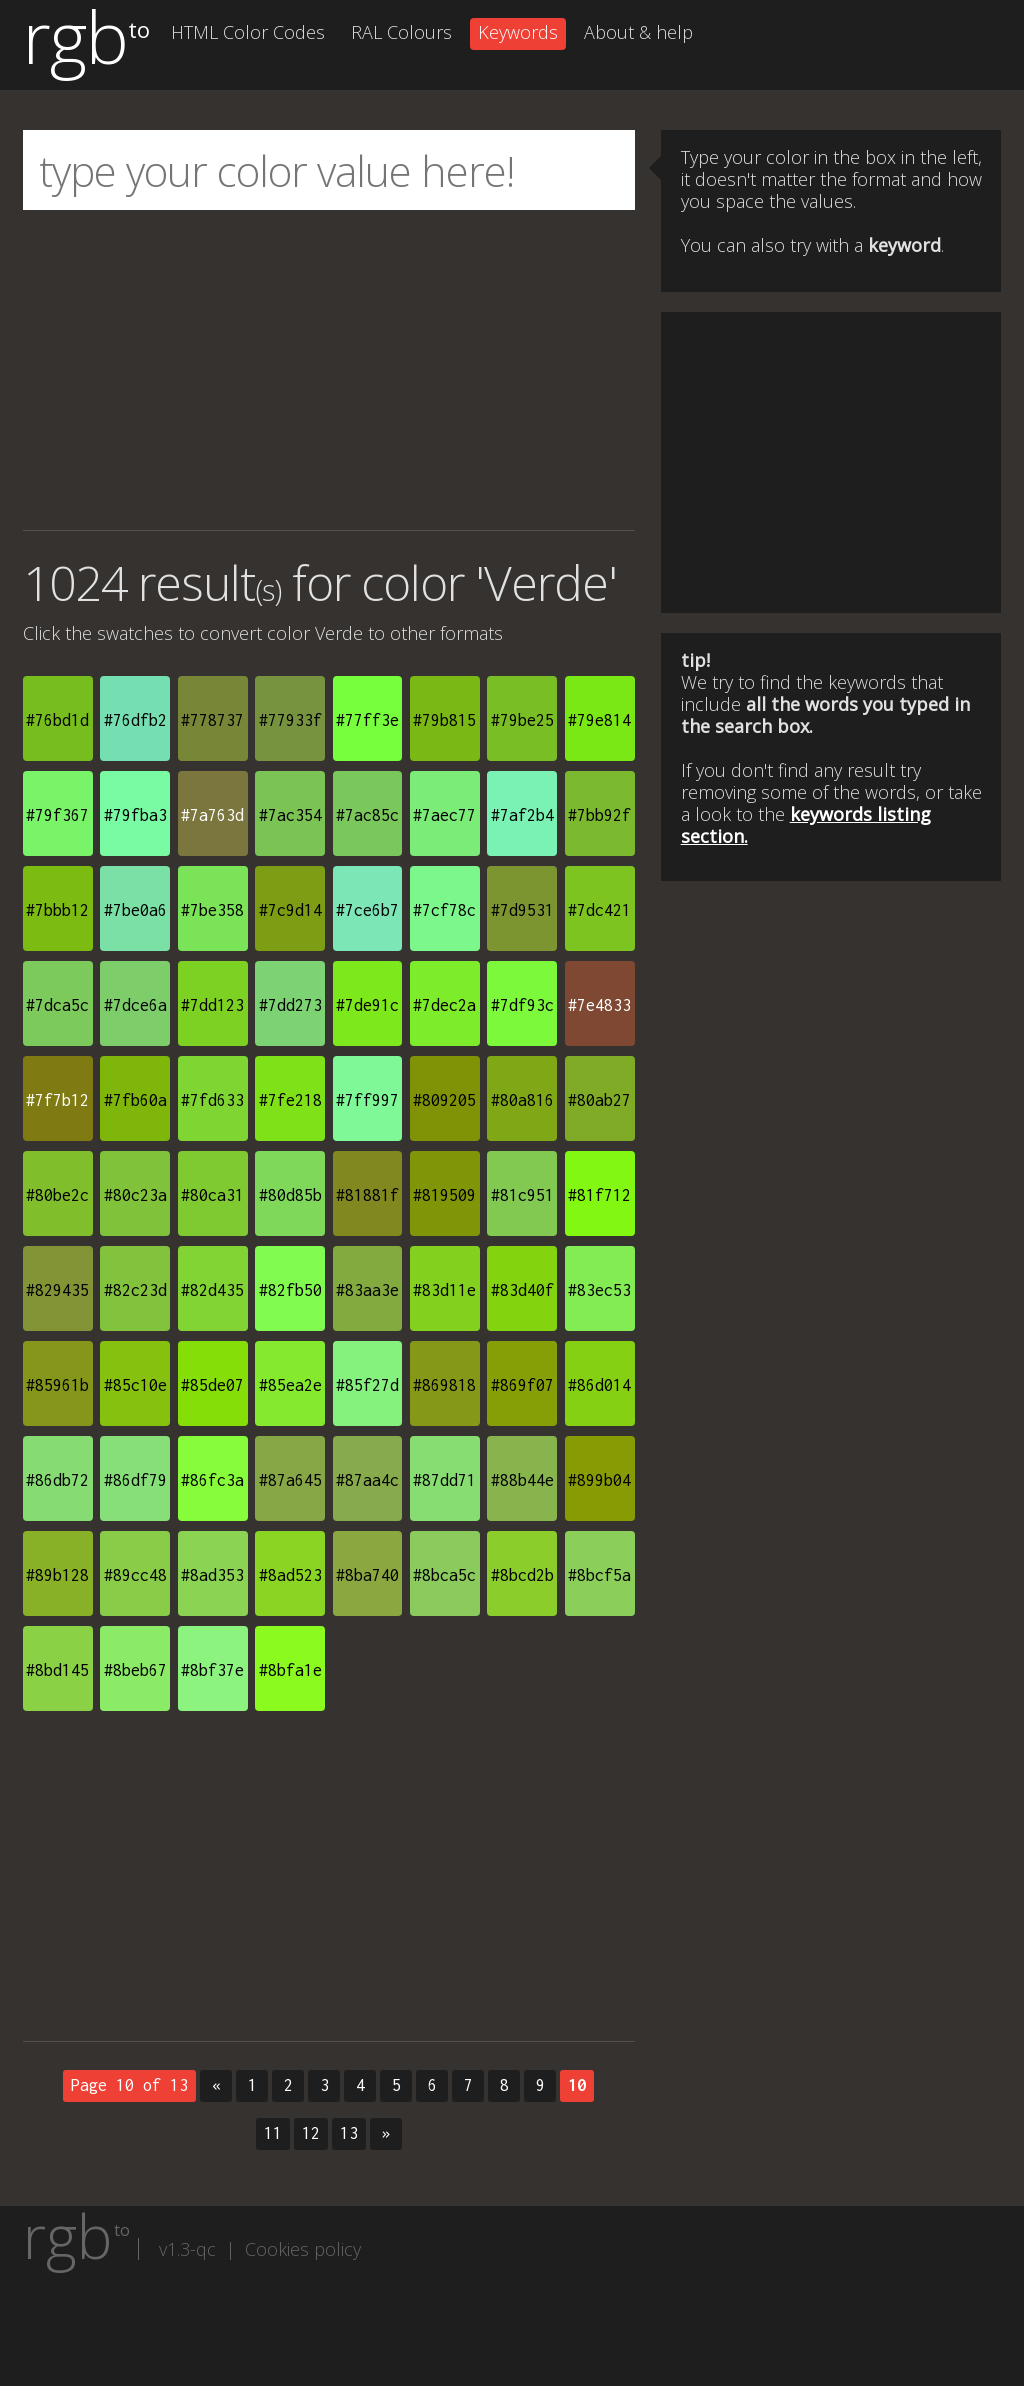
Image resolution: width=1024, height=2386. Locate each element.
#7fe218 (290, 1100)
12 (311, 2133)
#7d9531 (522, 910)
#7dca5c (57, 1005)
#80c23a (135, 1195)
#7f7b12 (57, 1100)
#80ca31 (212, 1195)
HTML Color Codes (248, 32)
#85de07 (212, 1385)
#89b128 (57, 1575)
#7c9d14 (290, 910)
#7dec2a (444, 1005)
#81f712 (599, 1195)
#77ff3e (367, 720)
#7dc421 (599, 910)
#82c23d (135, 1290)
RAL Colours (401, 32)
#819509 (444, 1195)
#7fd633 (212, 1100)
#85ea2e (290, 1385)
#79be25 (522, 720)
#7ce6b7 (367, 910)
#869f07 (522, 1385)
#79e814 (599, 720)
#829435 (57, 1290)
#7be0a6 (135, 910)
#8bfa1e (290, 1670)
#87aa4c (367, 1480)
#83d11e (444, 1290)
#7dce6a (135, 1005)
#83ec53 (599, 1290)
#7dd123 (212, 1005)
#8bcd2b (522, 1575)
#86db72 (57, 1480)
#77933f (290, 720)
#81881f (367, 1195)
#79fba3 (135, 815)
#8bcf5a (599, 1575)
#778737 (212, 720)
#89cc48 (135, 1575)
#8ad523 (290, 1575)
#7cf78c (444, 910)
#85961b (57, 1385)
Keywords (518, 32)
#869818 (444, 1385)
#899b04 (599, 1480)
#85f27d (367, 1385)
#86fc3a (212, 1480)
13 (349, 2133)
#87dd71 (444, 1480)
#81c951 (522, 1195)
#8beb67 (135, 1670)
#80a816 (522, 1100)
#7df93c (522, 1005)
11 (273, 2133)
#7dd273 (290, 1005)
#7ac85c (367, 815)
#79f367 (57, 815)
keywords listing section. (806, 825)
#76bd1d (57, 720)
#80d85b (290, 1195)
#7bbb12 (57, 910)
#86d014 (599, 1385)
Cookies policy (303, 2249)
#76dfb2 (135, 720)
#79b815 (444, 720)
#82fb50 (290, 1290)
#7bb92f (599, 815)
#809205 (444, 1100)
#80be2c (57, 1195)
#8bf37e (212, 1670)
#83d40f (522, 1290)
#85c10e (135, 1385)
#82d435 (212, 1290)
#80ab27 (599, 1100)
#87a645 (290, 1480)
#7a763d (212, 815)
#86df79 (135, 1480)
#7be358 (212, 910)
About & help (638, 32)
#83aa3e (367, 1290)
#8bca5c (444, 1575)
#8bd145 (57, 1670)
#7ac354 (290, 815)
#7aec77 (444, 815)
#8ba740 (367, 1575)
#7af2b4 (522, 815)
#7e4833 (599, 1005)
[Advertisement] (329, 370)
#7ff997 (367, 1100)
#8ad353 (212, 1575)
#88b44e (522, 1480)
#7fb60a (135, 1100)
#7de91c (367, 1005)
